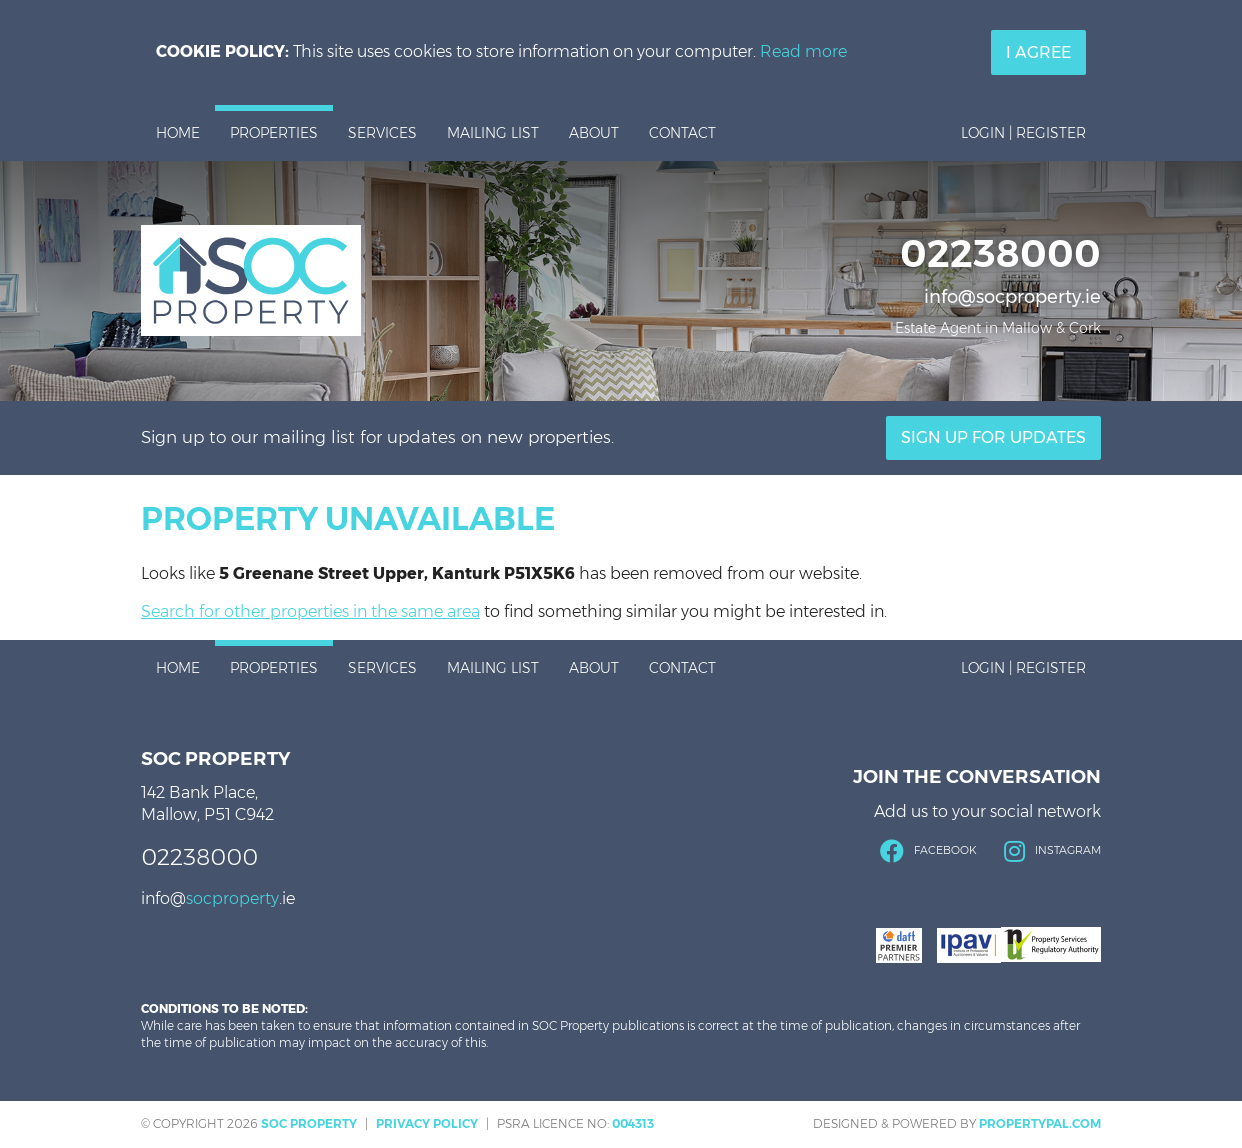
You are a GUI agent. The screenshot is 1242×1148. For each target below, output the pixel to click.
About (594, 133)
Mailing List (493, 133)
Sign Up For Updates (993, 437)
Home (178, 133)
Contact (682, 133)
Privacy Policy (427, 1123)
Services (382, 133)
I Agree (1038, 52)
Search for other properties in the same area (310, 611)
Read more (803, 51)
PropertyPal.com (1040, 1123)
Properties (274, 133)
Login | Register (1023, 133)
